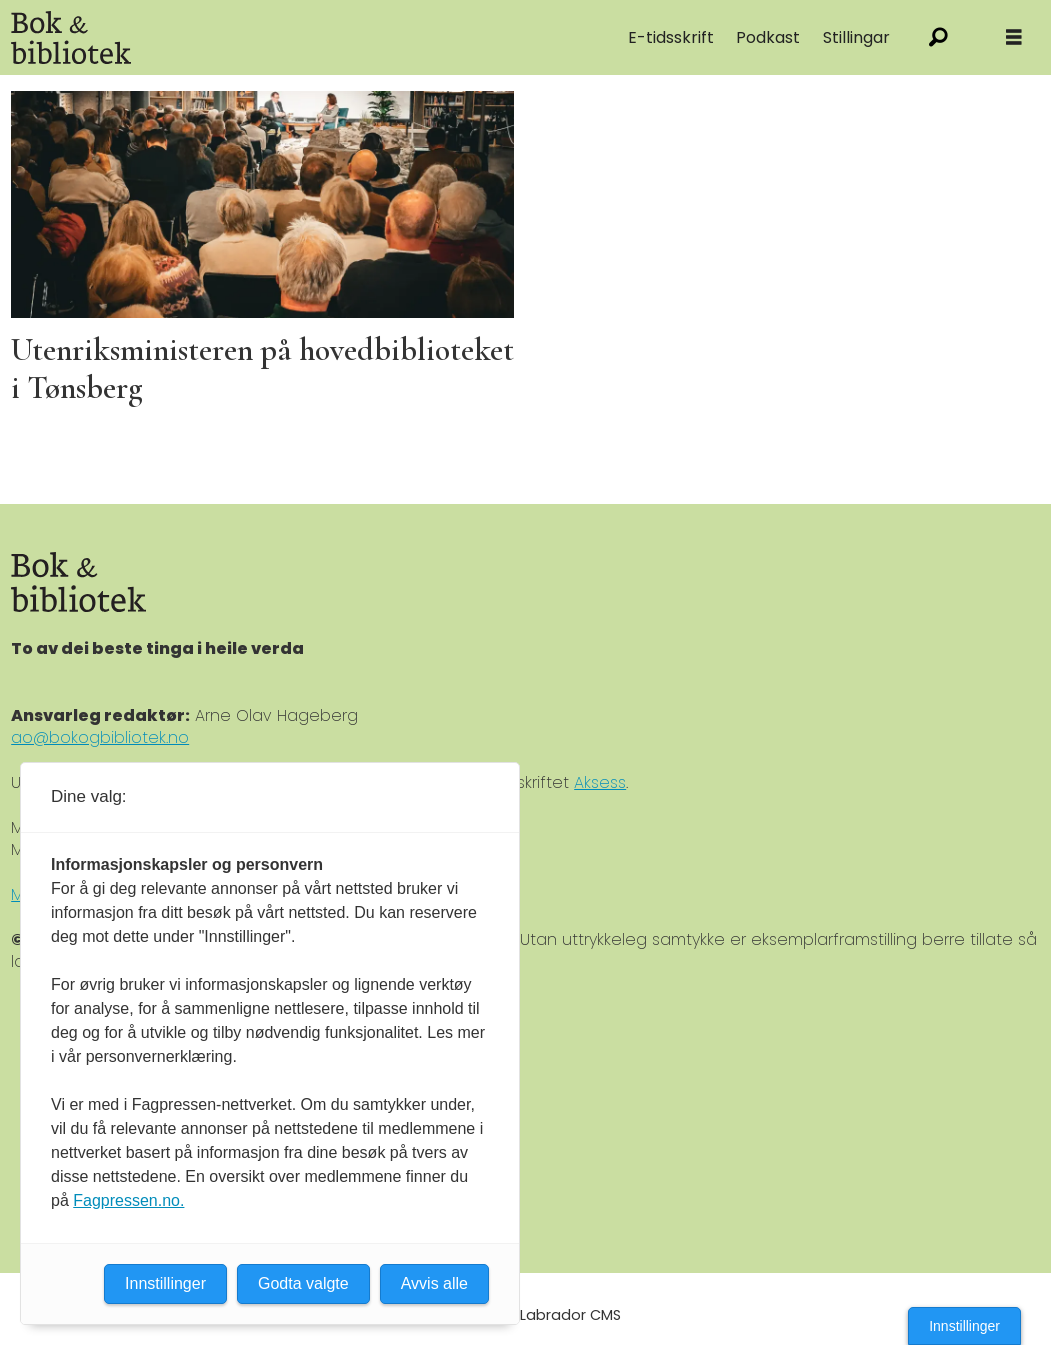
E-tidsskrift (671, 37)
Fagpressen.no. (128, 1200)
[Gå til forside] (71, 37)
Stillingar (856, 37)
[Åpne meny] (1014, 37)
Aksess (600, 782)
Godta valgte (303, 1283)
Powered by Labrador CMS (526, 1315)
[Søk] (938, 37)
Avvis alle (434, 1283)
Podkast (768, 37)
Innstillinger (964, 1326)
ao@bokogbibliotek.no (100, 737)
